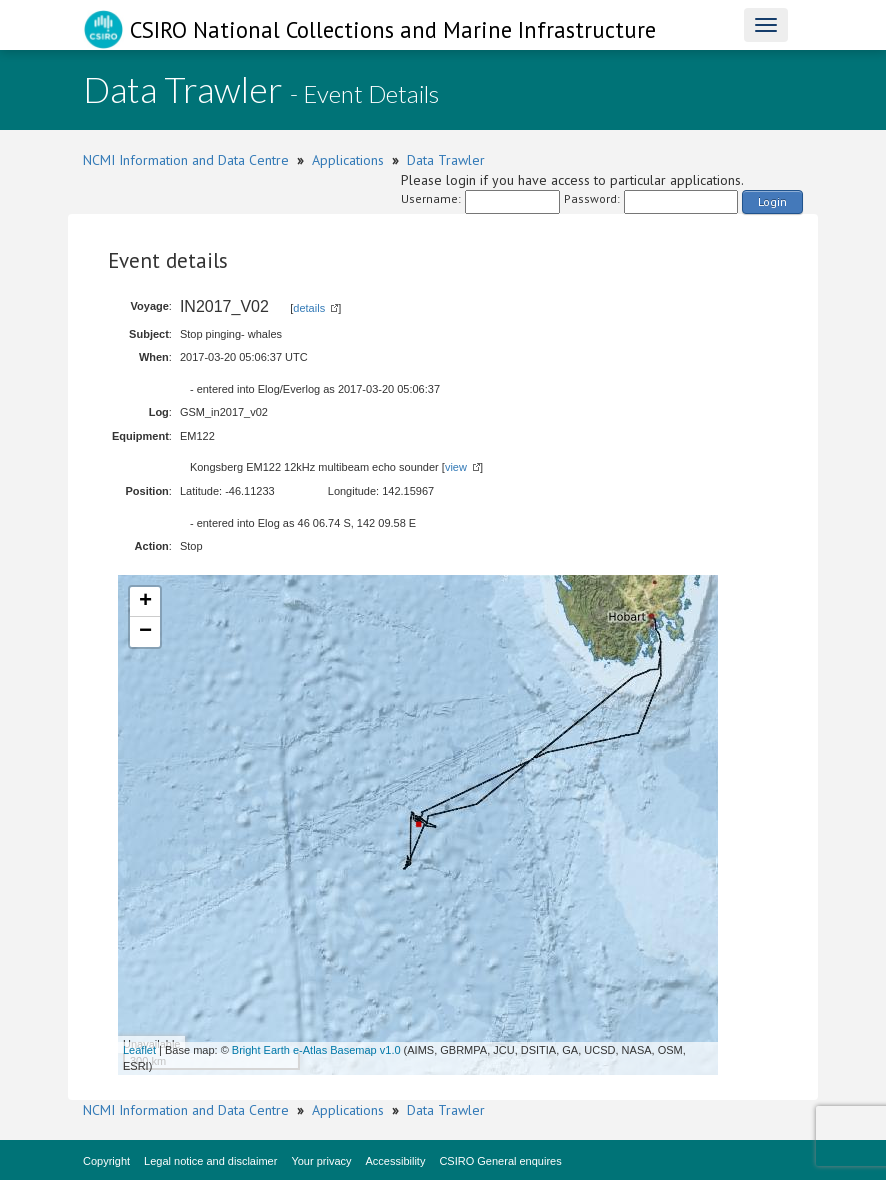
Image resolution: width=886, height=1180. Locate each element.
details (309, 308)
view (456, 467)
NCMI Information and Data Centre (186, 160)
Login (772, 201)
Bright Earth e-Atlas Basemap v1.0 (316, 1050)
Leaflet (139, 1050)
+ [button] (145, 602)
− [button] (145, 632)
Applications (348, 160)
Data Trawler (446, 160)
